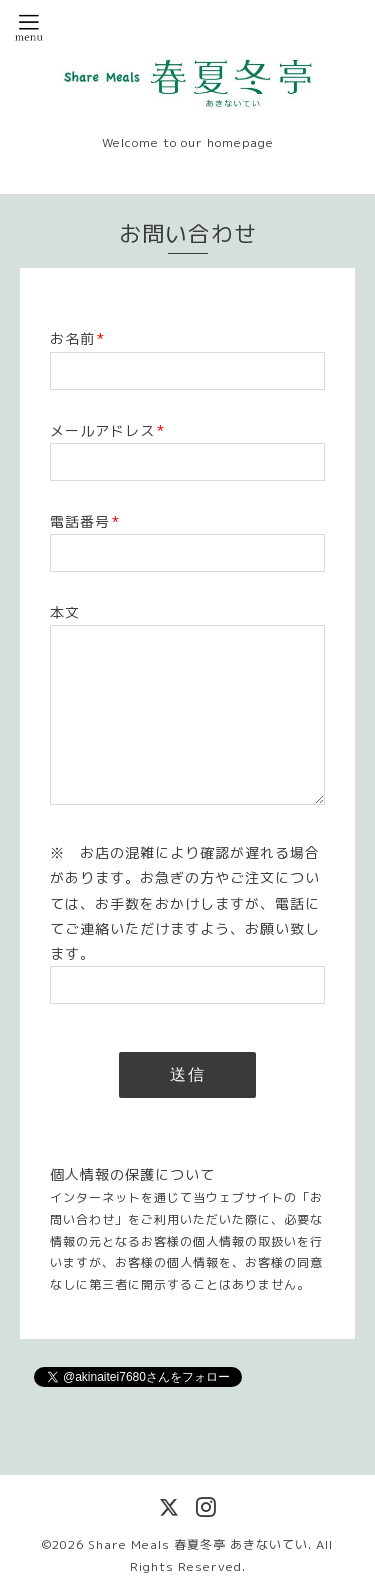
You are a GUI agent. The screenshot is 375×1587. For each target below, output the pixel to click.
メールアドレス (107, 430)
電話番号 (85, 521)
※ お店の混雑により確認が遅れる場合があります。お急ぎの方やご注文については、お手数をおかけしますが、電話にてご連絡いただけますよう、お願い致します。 (185, 903)
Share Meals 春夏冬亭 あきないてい (198, 1544)
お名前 (77, 338)
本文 (65, 612)
